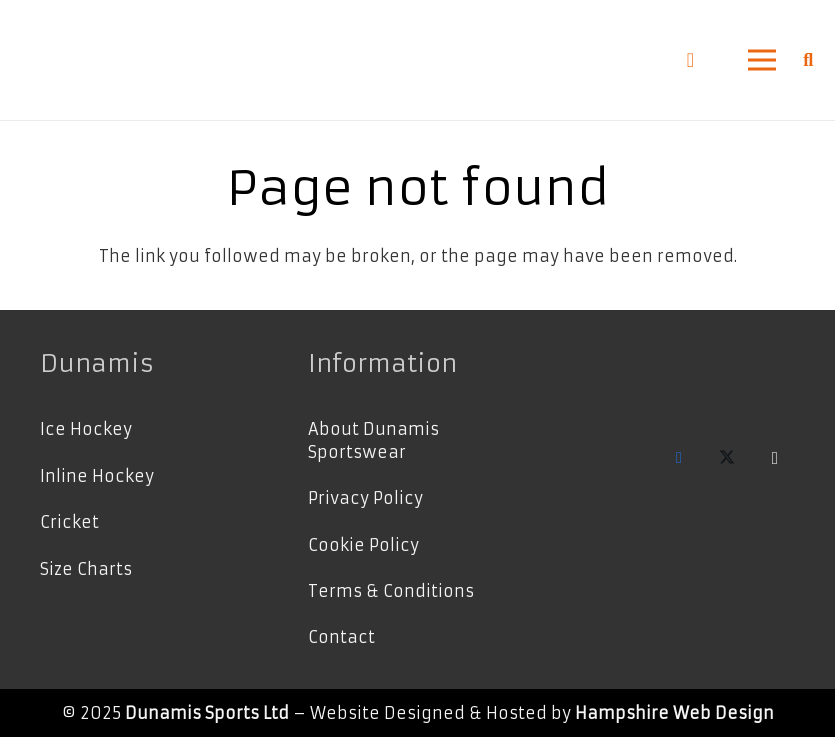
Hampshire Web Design (674, 713)
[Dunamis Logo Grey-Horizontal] (66, 60)
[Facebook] (679, 458)
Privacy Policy (365, 498)
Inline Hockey (97, 476)
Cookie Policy (363, 545)
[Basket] (690, 60)
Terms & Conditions (391, 591)
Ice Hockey (86, 429)
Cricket (69, 522)
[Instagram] (775, 458)
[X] (727, 458)
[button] (762, 60)
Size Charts (86, 569)
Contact (341, 637)
